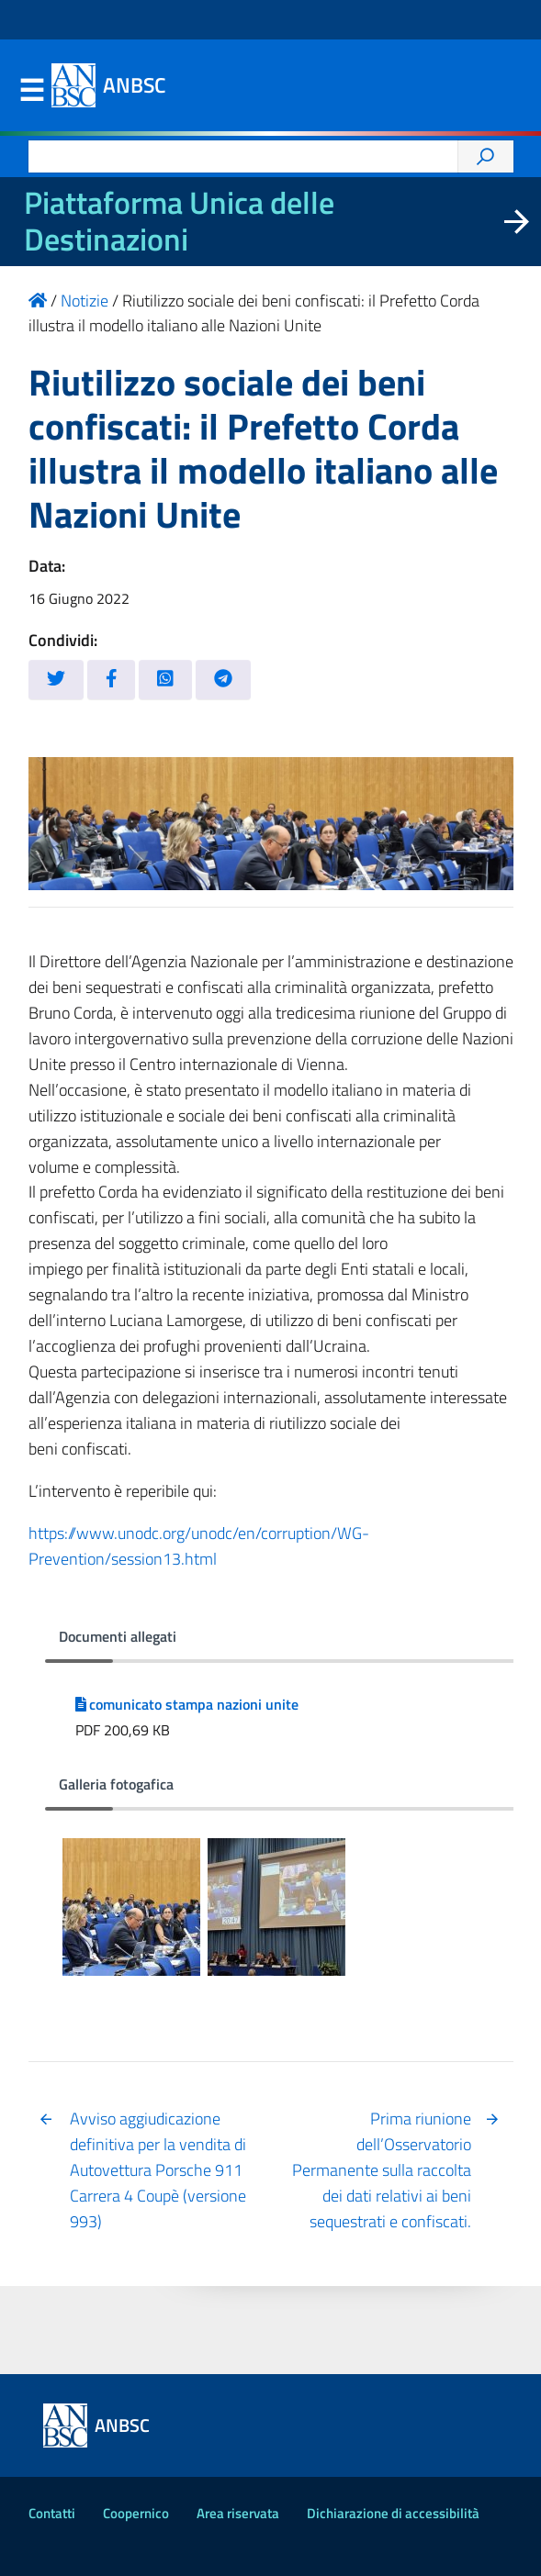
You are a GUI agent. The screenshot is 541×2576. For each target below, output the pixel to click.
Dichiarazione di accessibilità (393, 2513)
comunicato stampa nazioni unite (187, 1704)
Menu (32, 91)
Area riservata (238, 2513)
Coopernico (136, 2513)
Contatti (51, 2513)
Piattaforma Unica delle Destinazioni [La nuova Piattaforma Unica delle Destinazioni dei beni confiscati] (179, 221)
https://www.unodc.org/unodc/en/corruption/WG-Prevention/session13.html (198, 1546)
